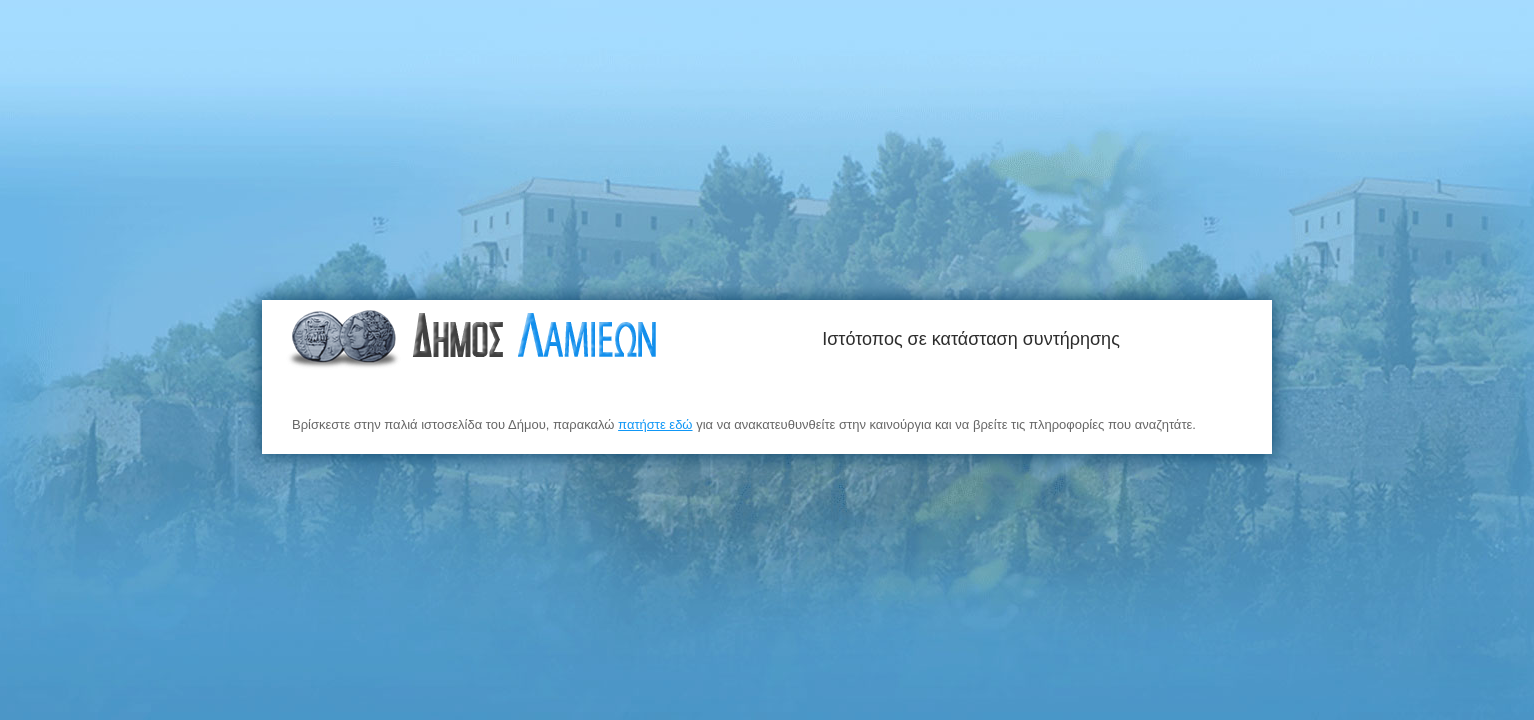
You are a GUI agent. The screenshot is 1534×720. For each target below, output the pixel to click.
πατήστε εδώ (655, 424)
